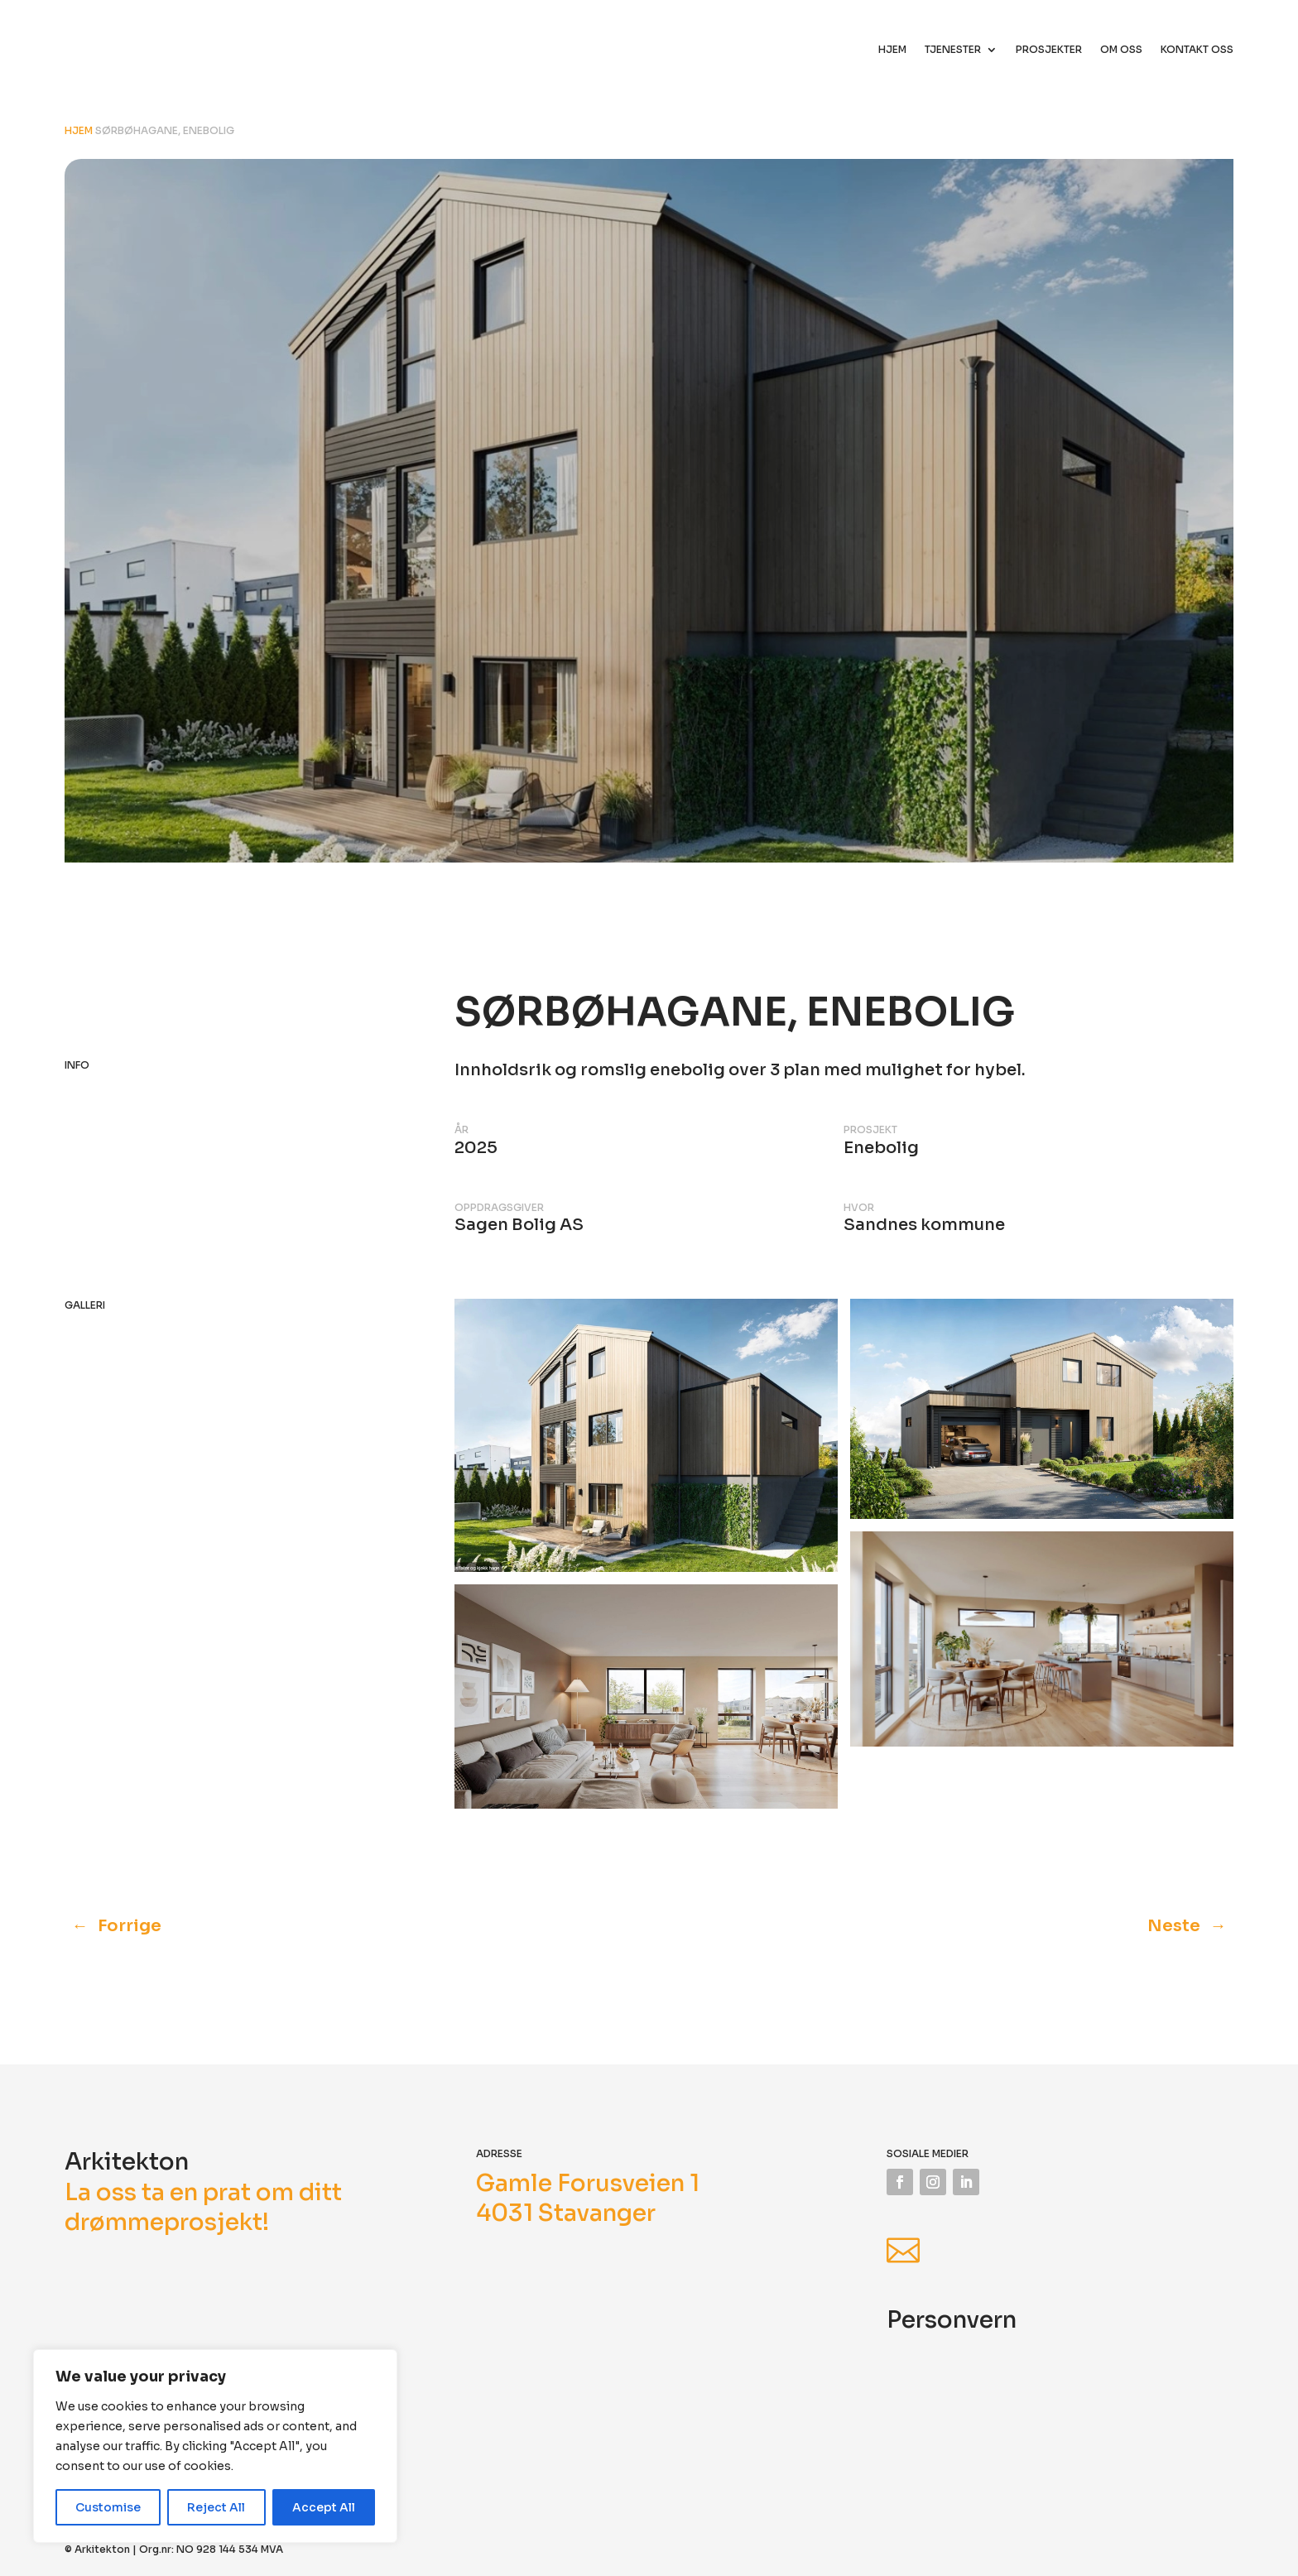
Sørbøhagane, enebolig (164, 130)
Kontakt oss (1197, 49)
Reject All (216, 2507)
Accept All (323, 2507)
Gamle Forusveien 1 (587, 2183)
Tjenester (953, 49)
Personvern (952, 2319)
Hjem (892, 49)
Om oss (1121, 49)
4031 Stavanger (566, 2213)
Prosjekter (1049, 49)
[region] (215, 2446)
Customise (108, 2507)
